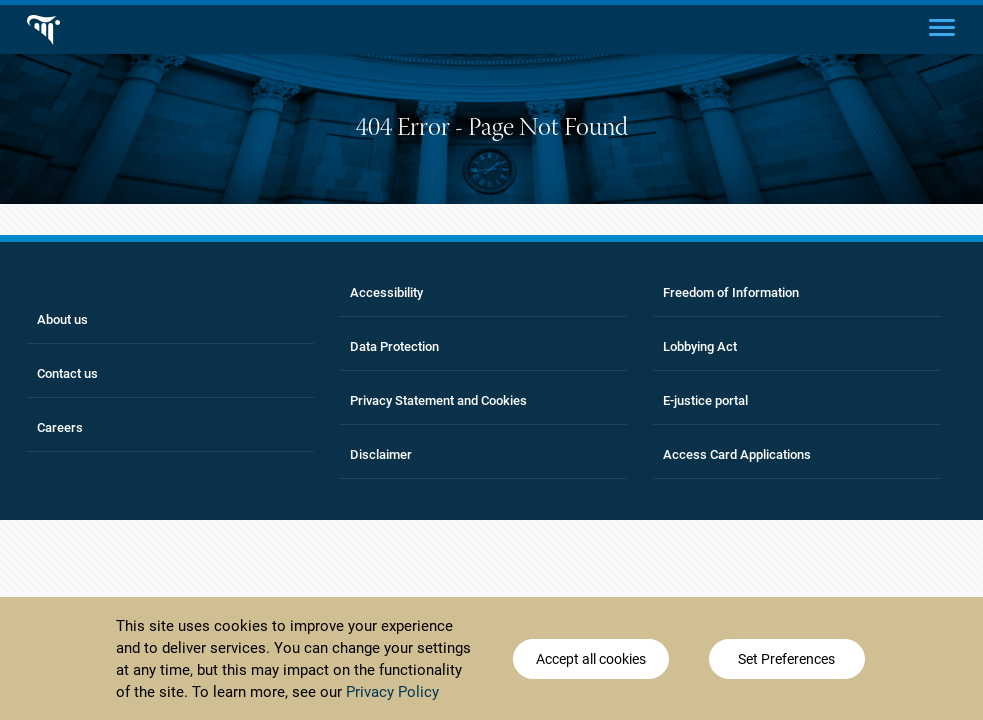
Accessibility (386, 292)
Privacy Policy (392, 693)
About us (62, 319)
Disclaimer (381, 454)
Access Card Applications (737, 454)
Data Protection (394, 346)
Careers (60, 427)
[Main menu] (942, 26)
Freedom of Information (731, 292)
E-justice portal (705, 400)
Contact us (67, 373)
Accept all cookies (591, 660)
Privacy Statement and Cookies (438, 400)
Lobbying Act (700, 346)
